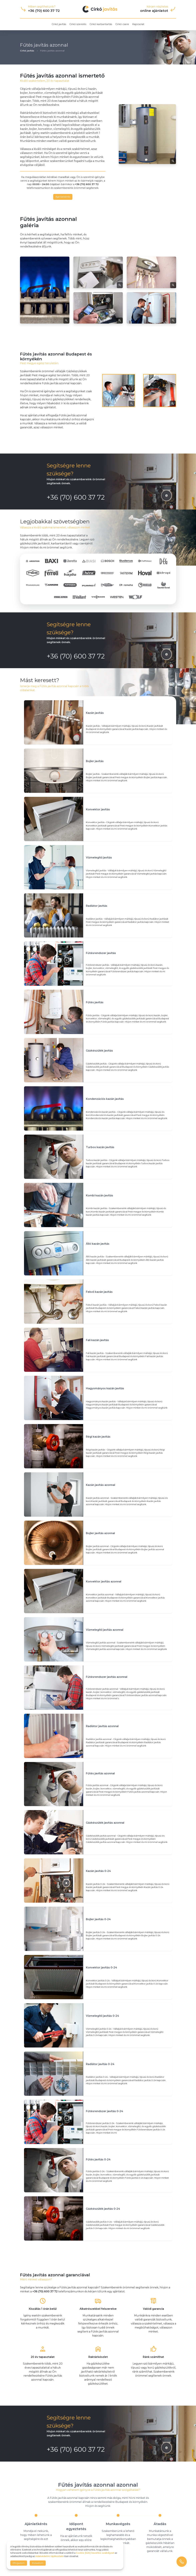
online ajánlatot (154, 11)
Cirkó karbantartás (101, 24)
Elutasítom (37, 2563)
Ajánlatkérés (62, 196)
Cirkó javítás (59, 24)
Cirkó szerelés (77, 24)
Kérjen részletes (157, 6)
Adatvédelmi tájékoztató (49, 2556)
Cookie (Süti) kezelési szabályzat (95, 2553)
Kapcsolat (138, 24)
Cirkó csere (122, 24)
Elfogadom (19, 2563)
